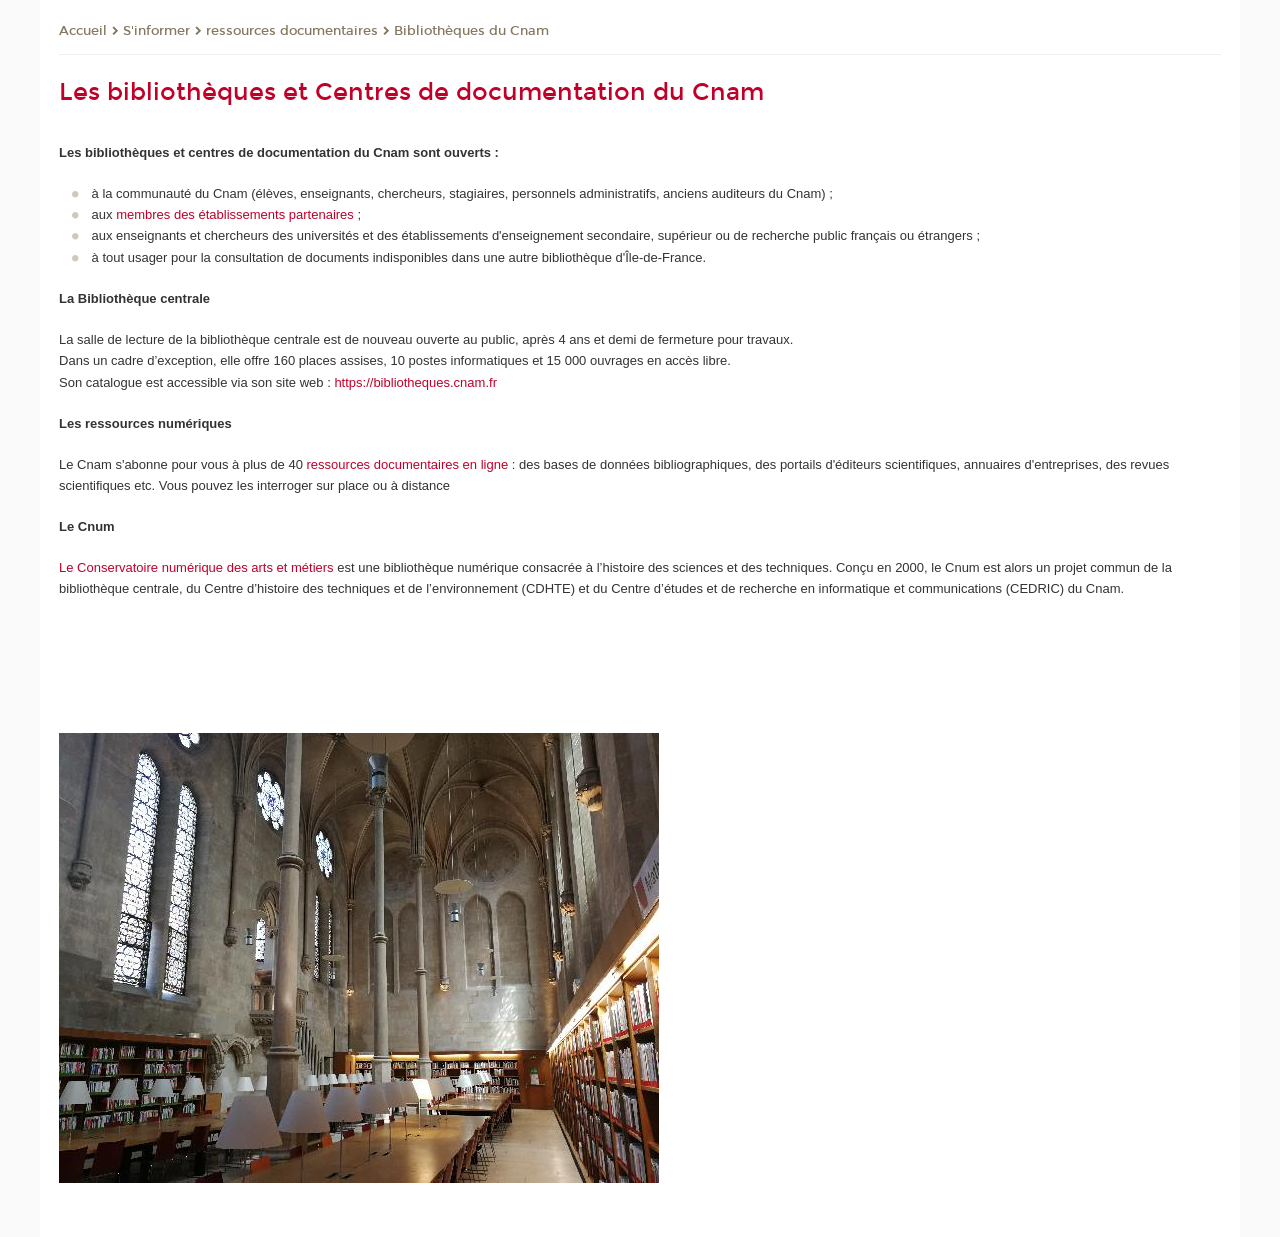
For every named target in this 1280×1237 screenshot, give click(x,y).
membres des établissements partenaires (235, 214)
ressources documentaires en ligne (408, 464)
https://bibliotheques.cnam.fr (415, 382)
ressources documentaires (292, 31)
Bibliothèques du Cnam (471, 31)
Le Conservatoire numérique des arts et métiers (196, 567)
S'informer (156, 31)
